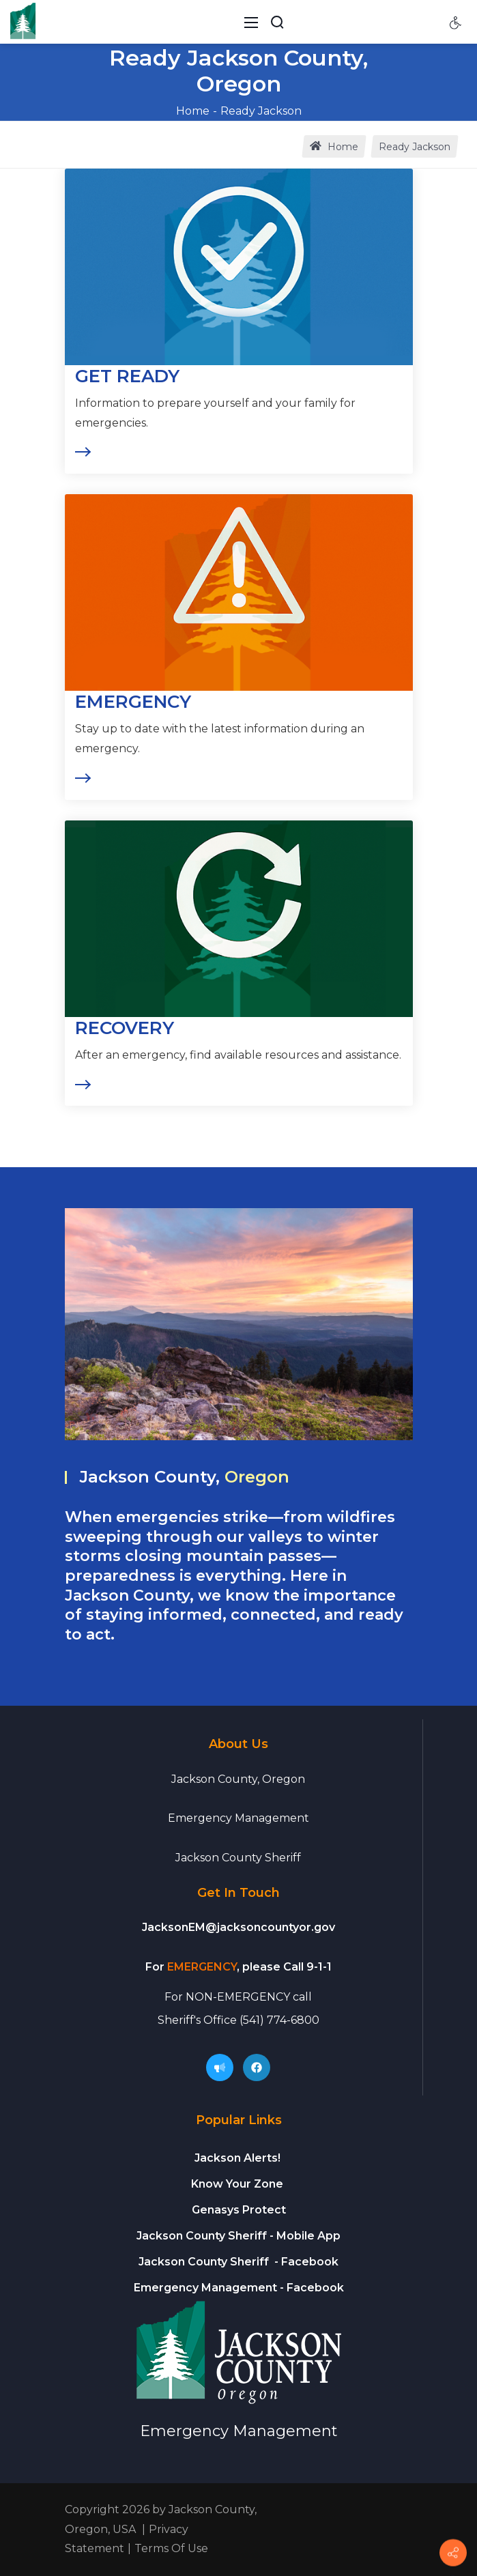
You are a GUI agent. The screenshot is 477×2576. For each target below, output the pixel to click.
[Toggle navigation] (251, 21)
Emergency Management (238, 1818)
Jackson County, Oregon (238, 1779)
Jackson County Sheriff (238, 1857)
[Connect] (453, 2552)
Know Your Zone (238, 2183)
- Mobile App (238, 2235)
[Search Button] (277, 22)
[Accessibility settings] (456, 21)
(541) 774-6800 (279, 2020)
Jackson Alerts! (237, 2157)
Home (192, 110)
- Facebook (238, 2261)
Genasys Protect (239, 2209)
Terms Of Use (171, 2548)
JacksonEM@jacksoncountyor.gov (238, 1927)
